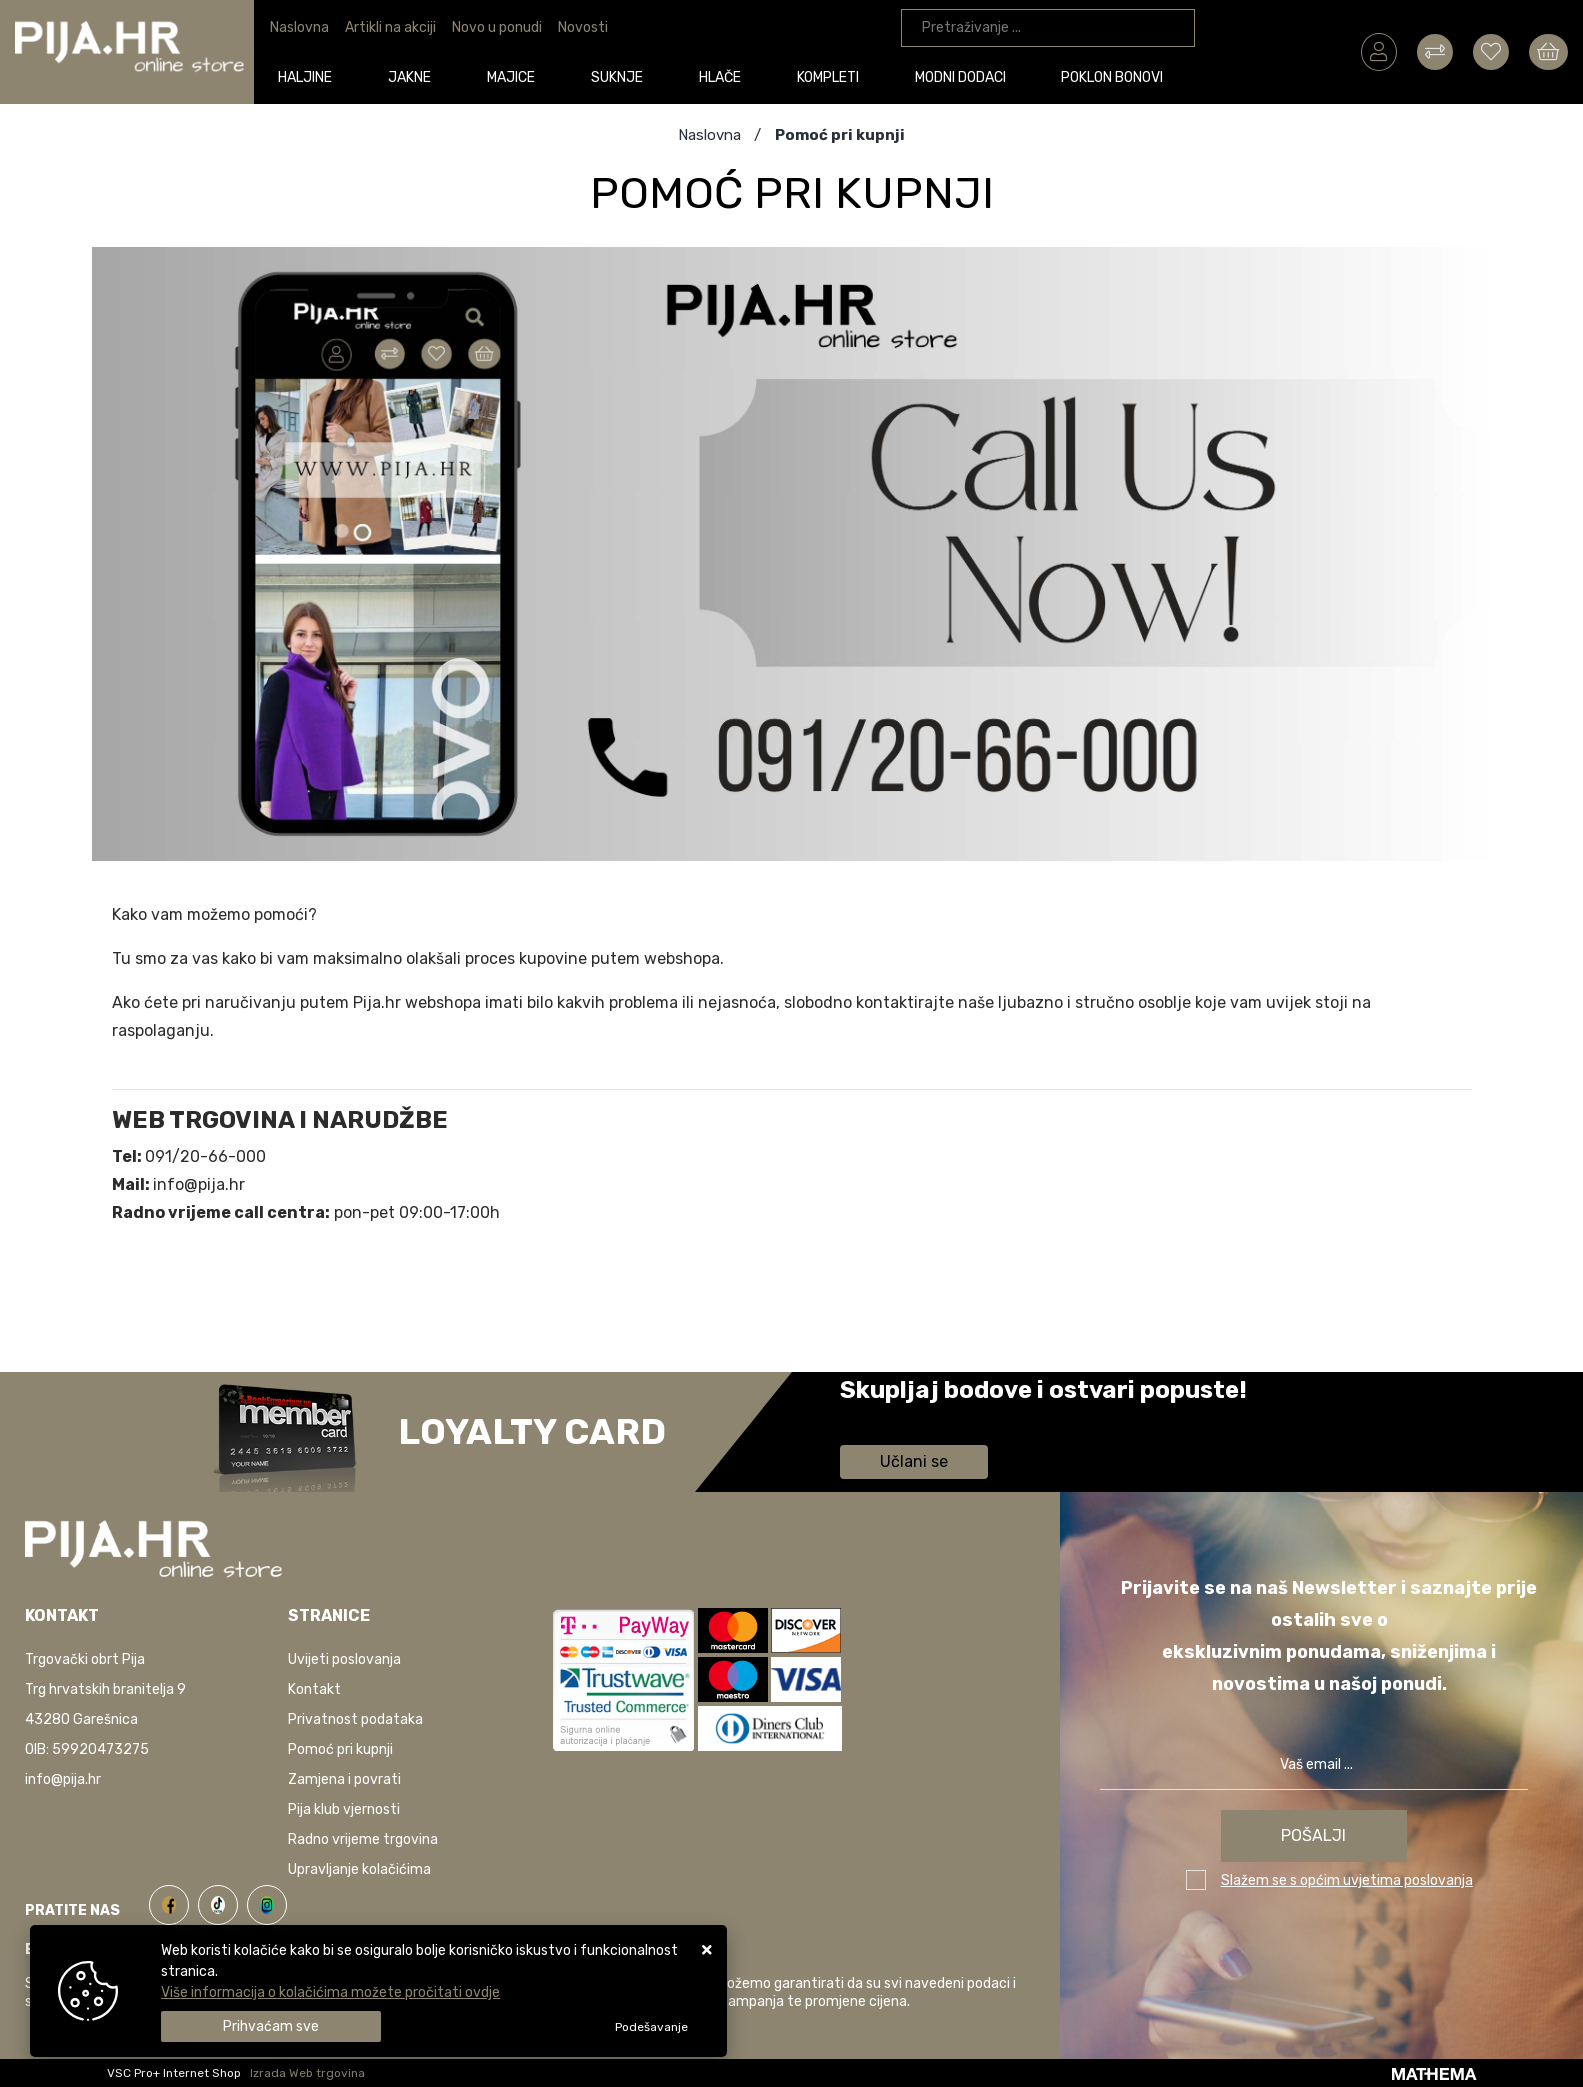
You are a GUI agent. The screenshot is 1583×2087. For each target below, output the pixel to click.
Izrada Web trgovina (307, 2073)
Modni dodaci (963, 76)
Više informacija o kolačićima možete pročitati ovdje (330, 1992)
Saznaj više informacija (915, 1418)
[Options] (651, 2027)
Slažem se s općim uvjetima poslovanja (1347, 1880)
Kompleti (831, 76)
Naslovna (299, 27)
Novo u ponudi (497, 27)
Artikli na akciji (390, 27)
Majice (514, 76)
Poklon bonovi (1116, 76)
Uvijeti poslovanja (344, 1659)
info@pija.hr (63, 1779)
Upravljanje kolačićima (359, 1869)
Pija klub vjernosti (344, 1809)
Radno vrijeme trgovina (363, 1839)
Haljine (309, 76)
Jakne (413, 76)
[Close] (271, 2026)
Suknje (620, 76)
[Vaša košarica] (1548, 51)
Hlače (723, 76)
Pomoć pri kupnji (340, 1749)
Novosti (583, 27)
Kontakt (314, 1689)
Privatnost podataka (355, 1719)
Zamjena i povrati (344, 1779)
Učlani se (914, 1461)
